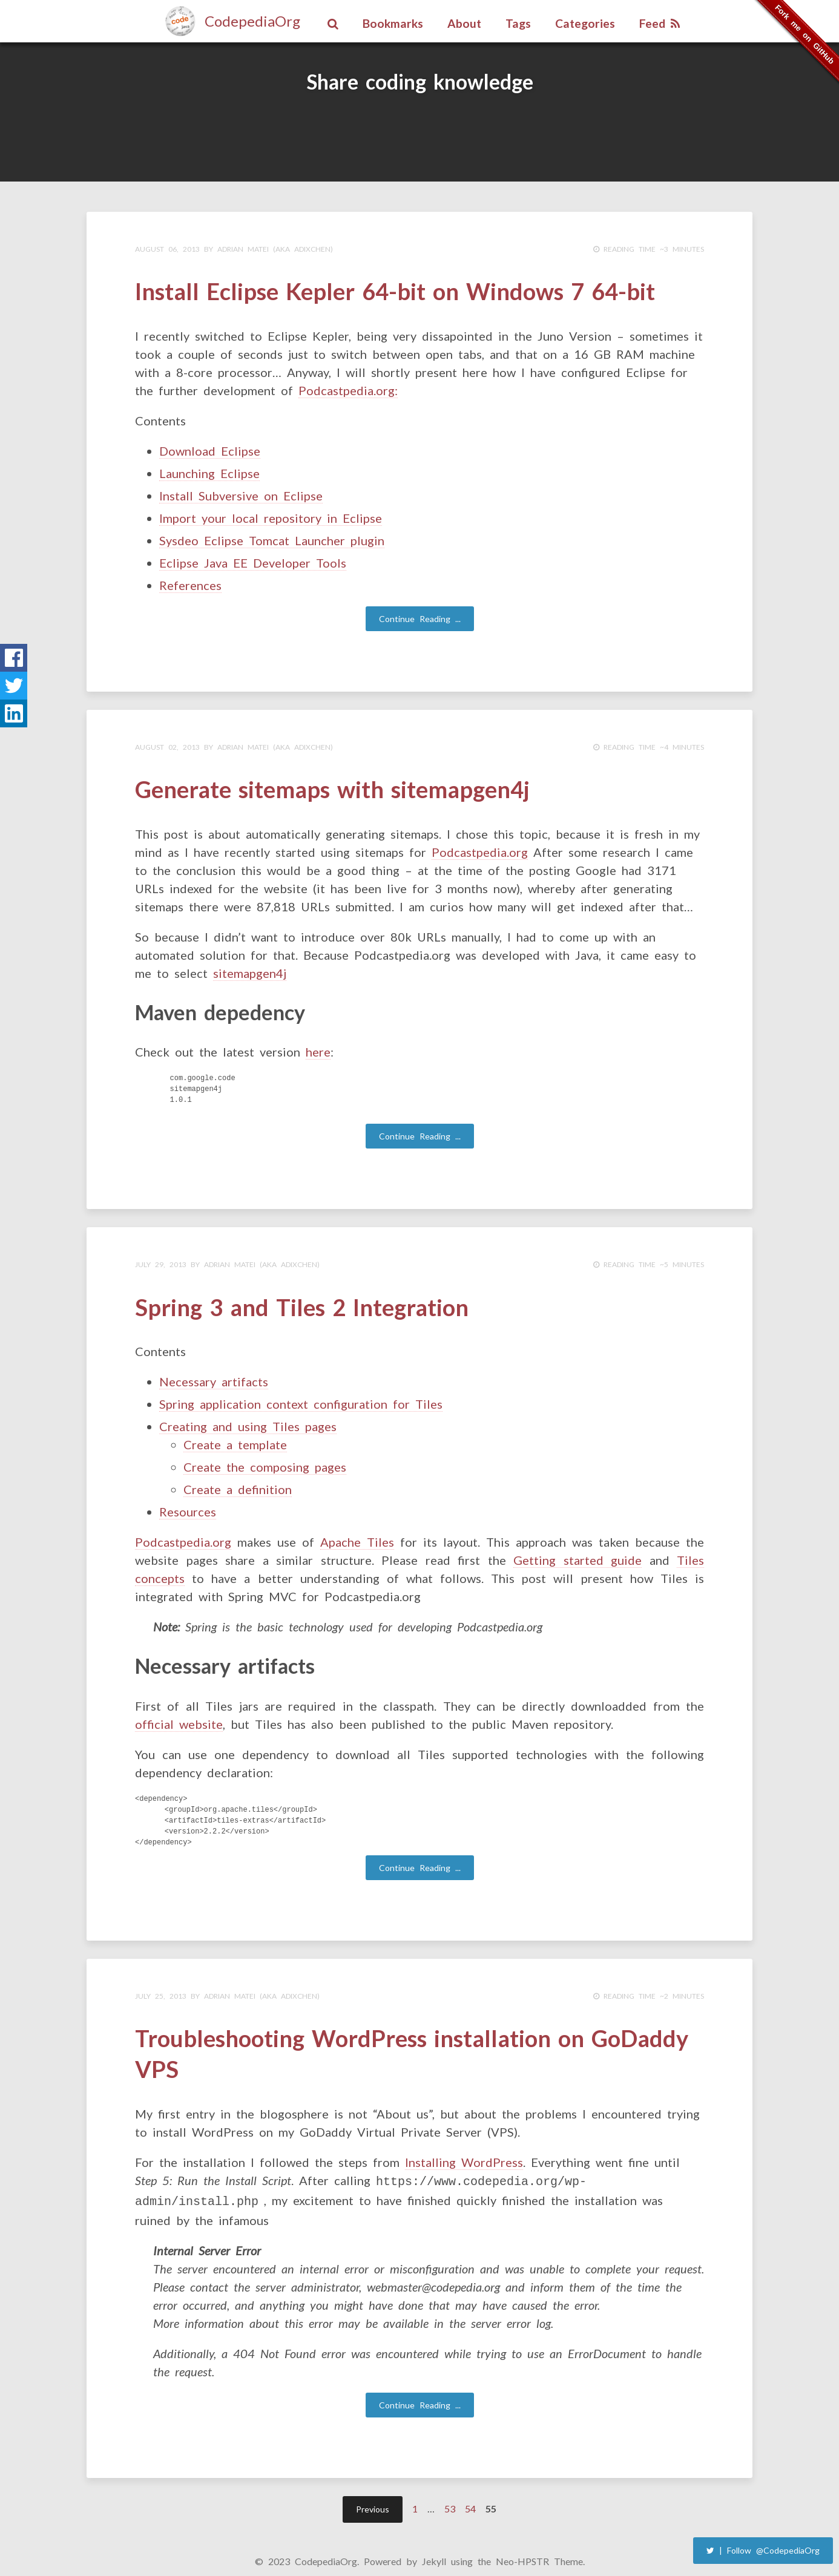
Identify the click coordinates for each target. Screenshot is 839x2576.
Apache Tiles (357, 1536)
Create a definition (237, 1483)
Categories (585, 23)
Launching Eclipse (209, 471)
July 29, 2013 (160, 1260)
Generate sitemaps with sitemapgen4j (332, 786)
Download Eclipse (209, 448)
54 (470, 2496)
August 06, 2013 (167, 249)
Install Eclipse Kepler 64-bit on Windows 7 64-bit (395, 290)
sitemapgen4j (249, 969)
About (464, 23)
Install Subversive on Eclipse (241, 493)
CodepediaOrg (252, 21)
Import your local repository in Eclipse (270, 515)
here (318, 1048)
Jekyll (434, 2549)
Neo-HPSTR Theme (539, 2549)
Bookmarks (393, 23)
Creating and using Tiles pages (248, 1420)
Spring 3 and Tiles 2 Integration (302, 1302)
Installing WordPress (464, 2152)
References (190, 582)
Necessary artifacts (213, 1375)
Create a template (235, 1438)
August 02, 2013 (167, 744)
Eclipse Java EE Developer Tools (252, 560)
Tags (518, 23)
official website (179, 1718)
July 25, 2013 (160, 1989)
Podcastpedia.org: (348, 388)
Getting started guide (577, 1554)
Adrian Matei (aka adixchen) (275, 249)
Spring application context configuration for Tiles (301, 1398)
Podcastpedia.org (480, 848)
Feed (659, 23)
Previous (372, 2497)
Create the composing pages (264, 1461)
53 (449, 2496)
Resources (187, 1505)
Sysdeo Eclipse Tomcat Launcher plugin (271, 538)
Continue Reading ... (420, 616)
